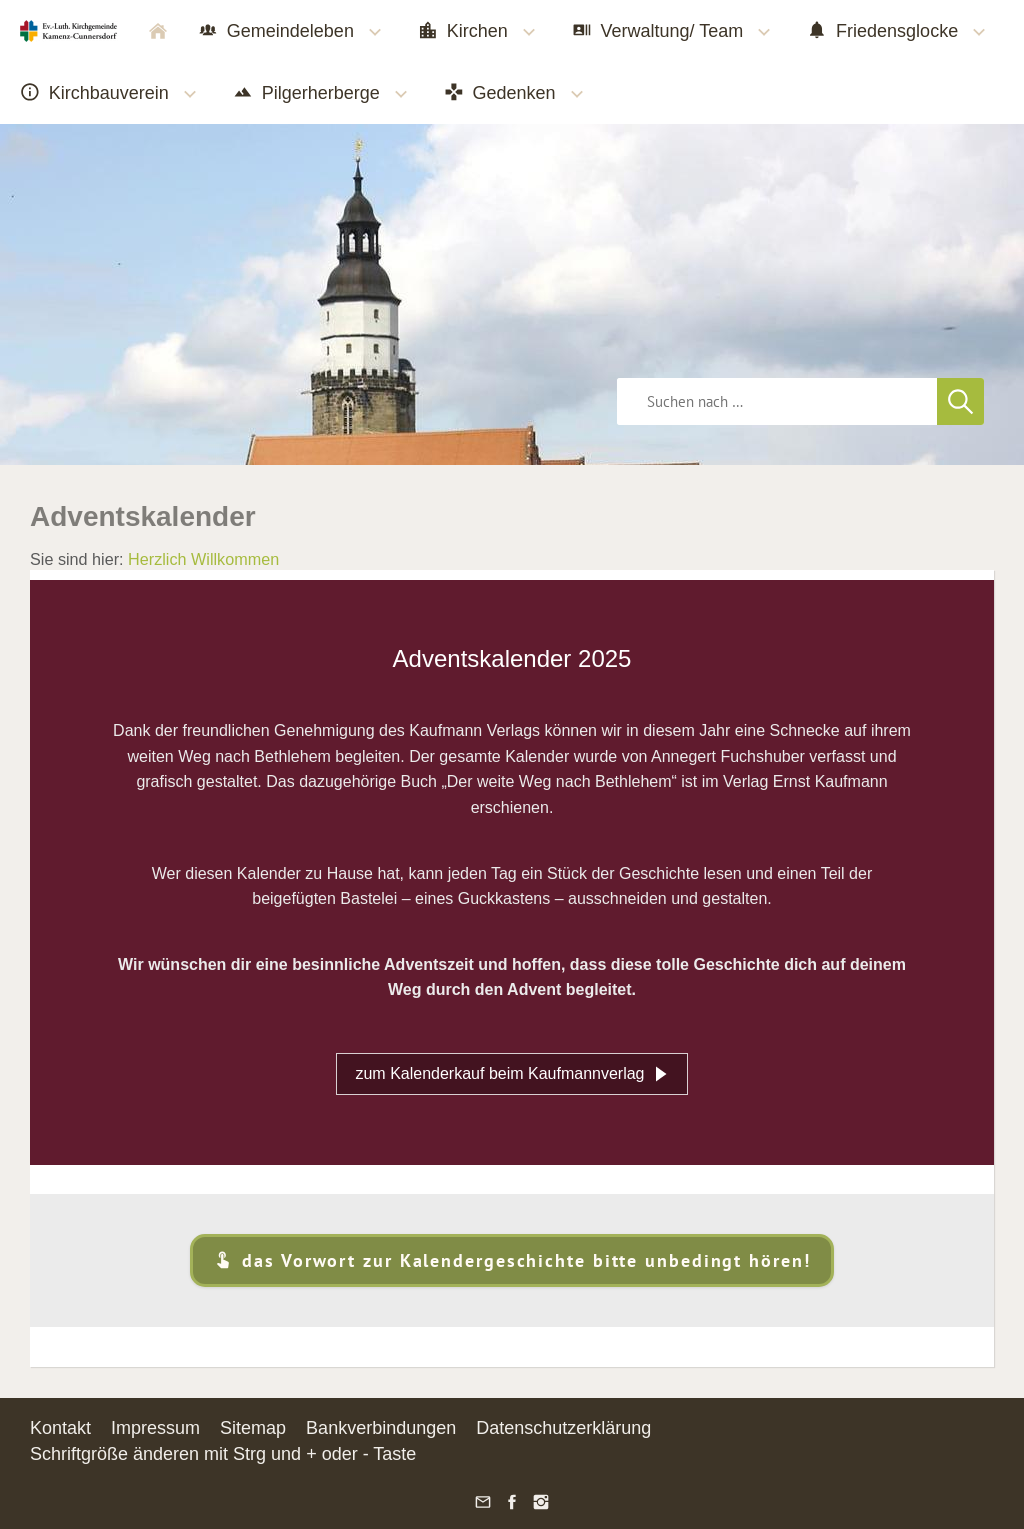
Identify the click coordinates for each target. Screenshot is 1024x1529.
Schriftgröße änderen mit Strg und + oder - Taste (223, 1454)
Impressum (155, 1428)
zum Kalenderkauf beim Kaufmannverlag (511, 1073)
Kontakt (60, 1428)
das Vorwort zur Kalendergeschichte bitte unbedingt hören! (511, 1260)
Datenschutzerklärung (563, 1428)
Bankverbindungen (381, 1428)
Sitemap (253, 1428)
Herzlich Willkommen (203, 559)
